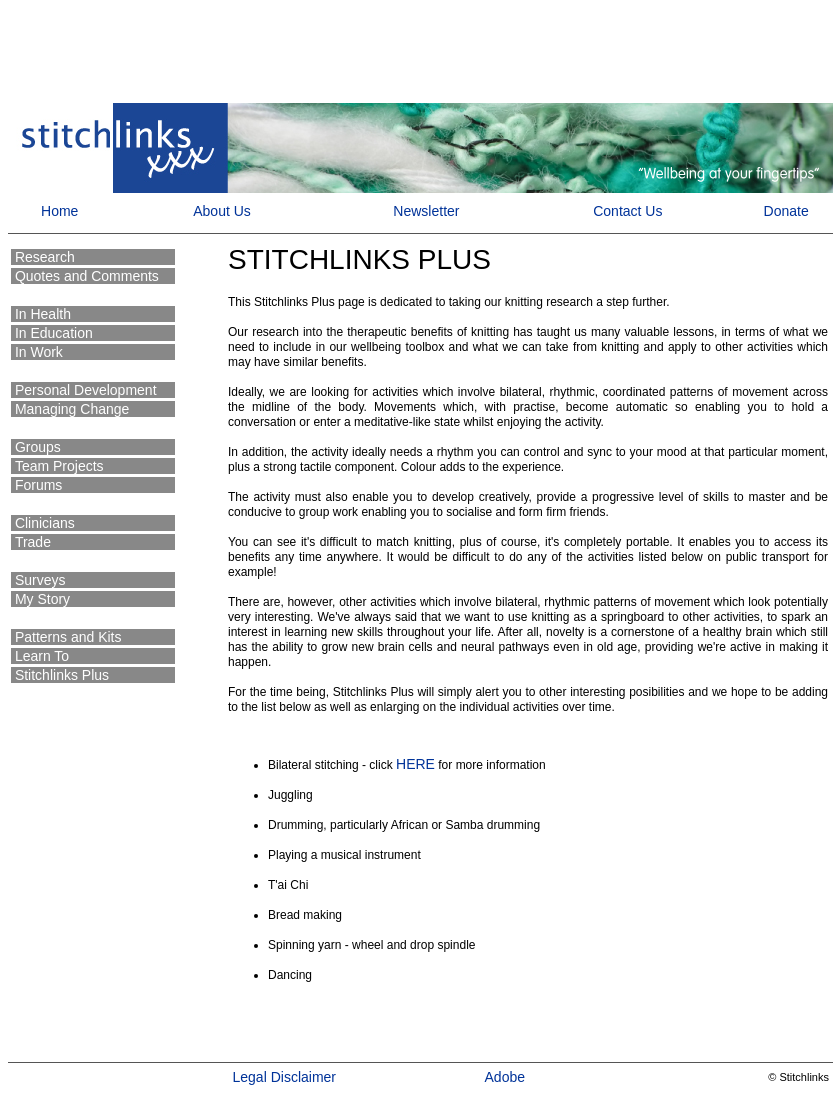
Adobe (505, 1077)
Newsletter (426, 211)
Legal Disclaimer (284, 1077)
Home (57, 211)
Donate (786, 211)
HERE (415, 764)
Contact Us (627, 211)
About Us (222, 211)
